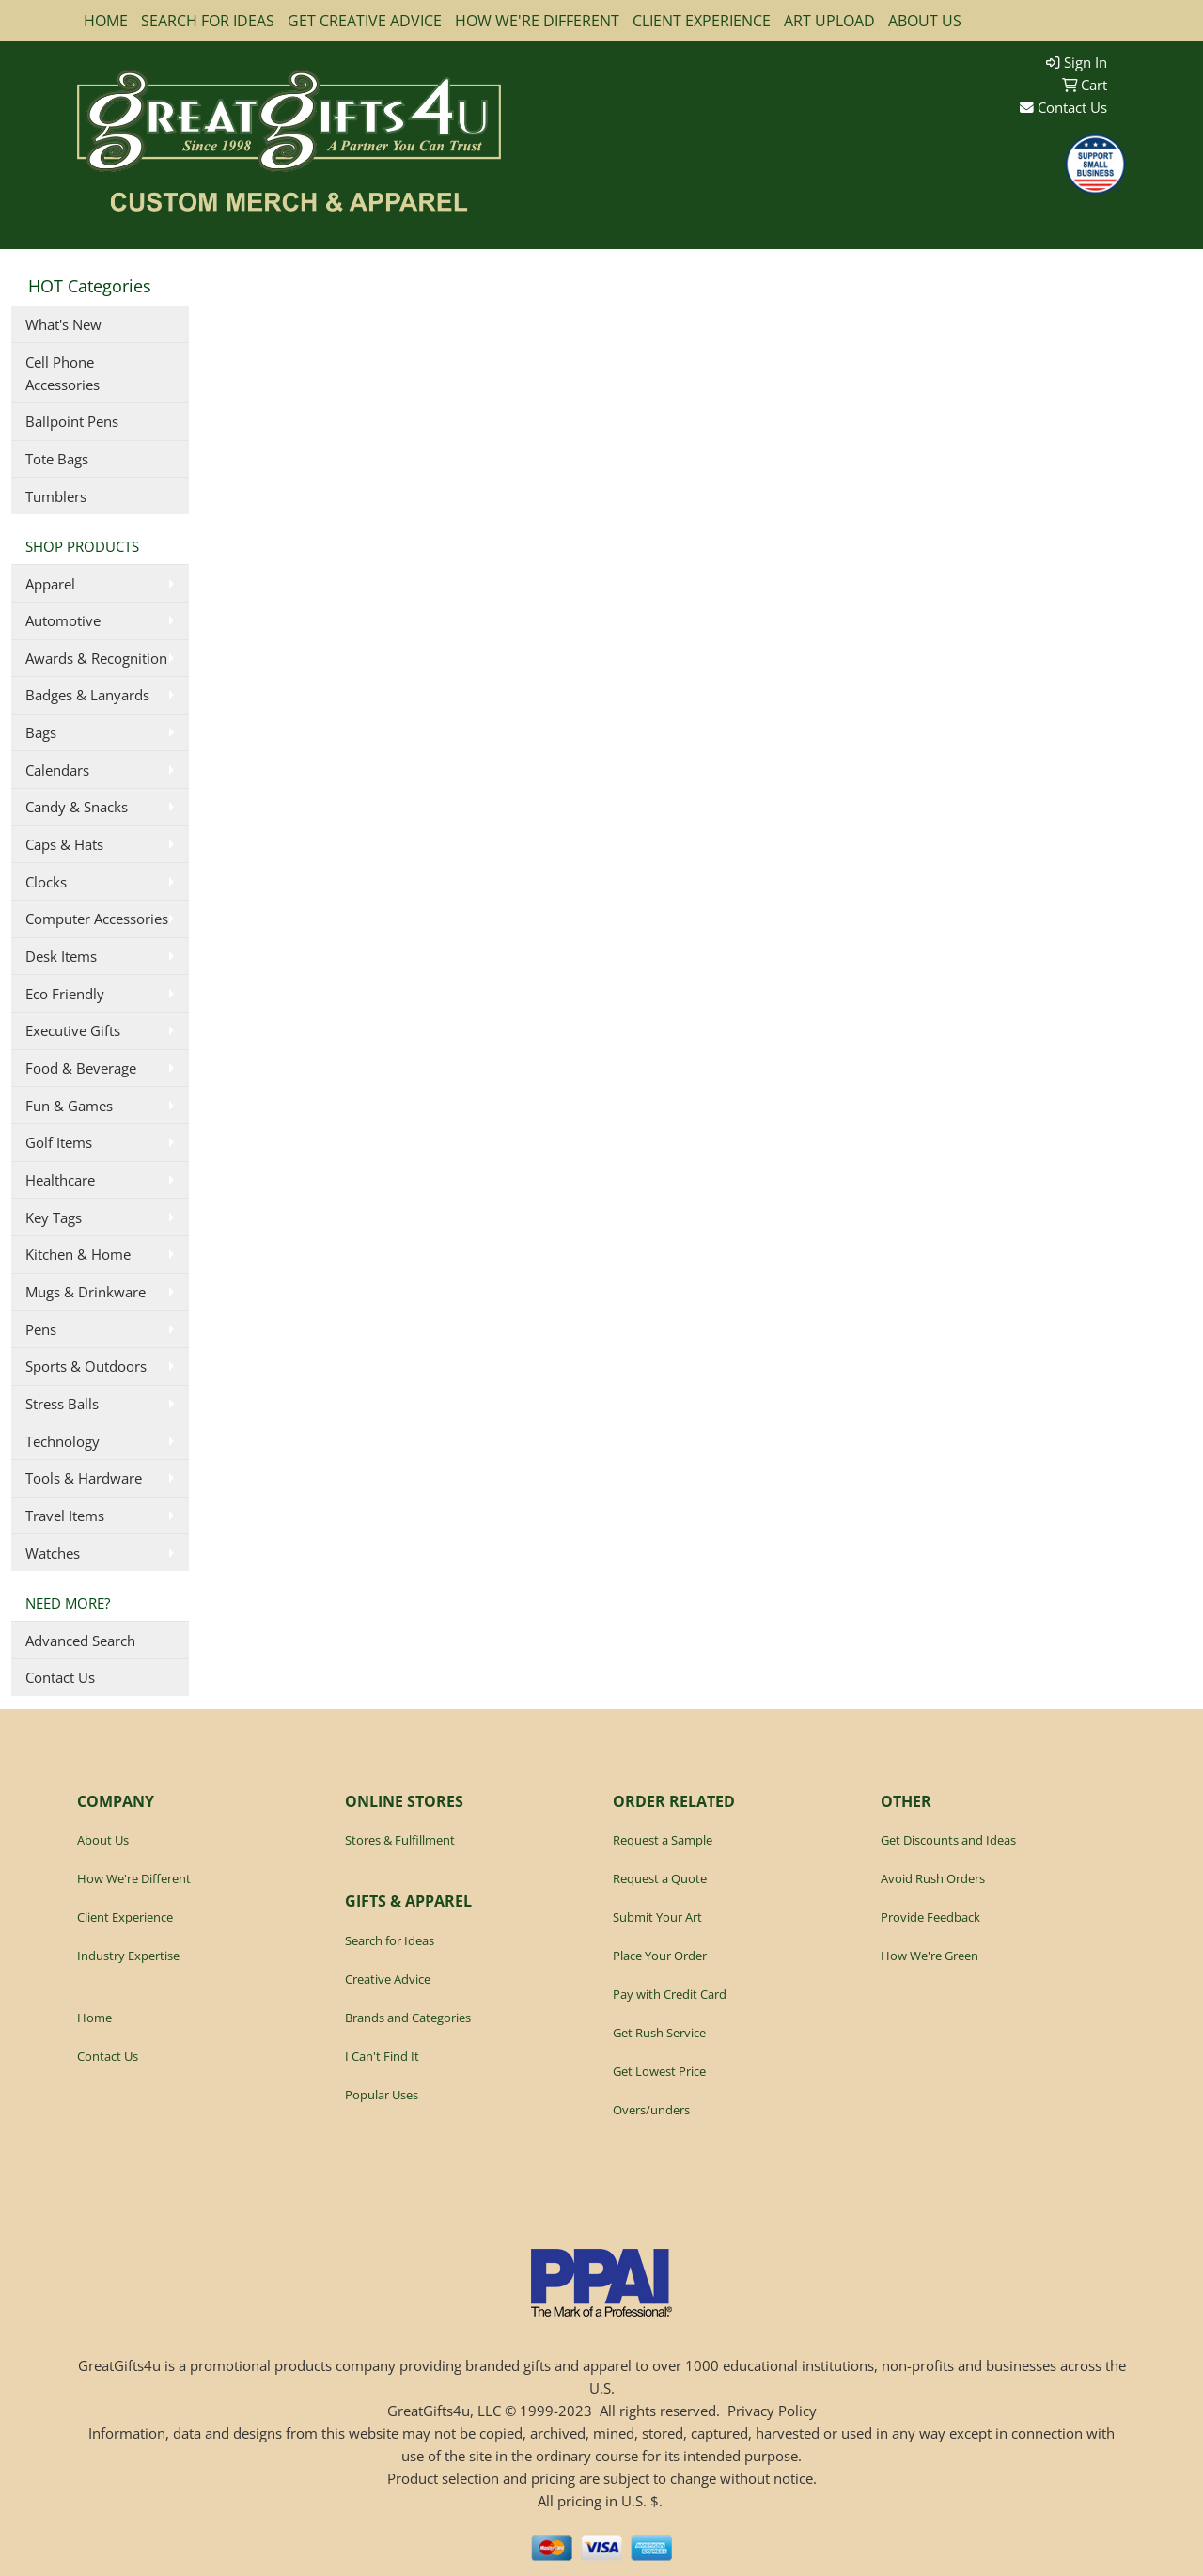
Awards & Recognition (96, 658)
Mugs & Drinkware (85, 1291)
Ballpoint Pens (71, 421)
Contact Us (1063, 107)
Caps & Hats (64, 844)
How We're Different (134, 1878)
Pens (40, 1329)
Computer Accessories (96, 918)
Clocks (46, 881)
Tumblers (55, 496)
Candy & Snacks (76, 806)
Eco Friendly (64, 993)
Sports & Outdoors (86, 1366)
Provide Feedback (930, 1916)
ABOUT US (924, 20)
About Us (103, 1839)
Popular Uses (381, 2094)
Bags (40, 732)
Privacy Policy (772, 2410)
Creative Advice (387, 1979)
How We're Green (929, 1955)
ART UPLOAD (829, 20)
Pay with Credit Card (669, 1994)
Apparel (50, 583)
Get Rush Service (659, 2032)
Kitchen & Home (78, 1254)
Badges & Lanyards (87, 694)
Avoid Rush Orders (933, 1878)
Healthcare (60, 1179)
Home (94, 2017)
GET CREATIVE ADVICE (365, 20)
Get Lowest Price (659, 2071)
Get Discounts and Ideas (948, 1839)
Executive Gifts (72, 1030)
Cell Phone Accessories (62, 373)
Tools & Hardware (83, 1478)
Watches (52, 1553)
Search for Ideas (389, 1940)
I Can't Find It (382, 2056)
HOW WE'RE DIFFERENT (537, 20)
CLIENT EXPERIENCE (702, 20)
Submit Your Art (657, 1916)
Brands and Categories (408, 2017)
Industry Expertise (128, 1955)
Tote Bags (56, 458)
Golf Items (58, 1142)
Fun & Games (69, 1105)
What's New (63, 324)
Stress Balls (62, 1403)
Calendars (57, 770)
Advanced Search (80, 1640)
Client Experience (125, 1916)
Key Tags (53, 1217)
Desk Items (61, 956)
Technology (62, 1441)
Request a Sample (662, 1839)
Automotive (63, 620)
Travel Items (64, 1515)
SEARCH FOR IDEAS (207, 20)
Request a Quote (660, 1878)
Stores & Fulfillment (400, 1839)
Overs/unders (651, 2109)
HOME (106, 20)
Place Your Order (660, 1955)
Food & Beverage (80, 1068)
